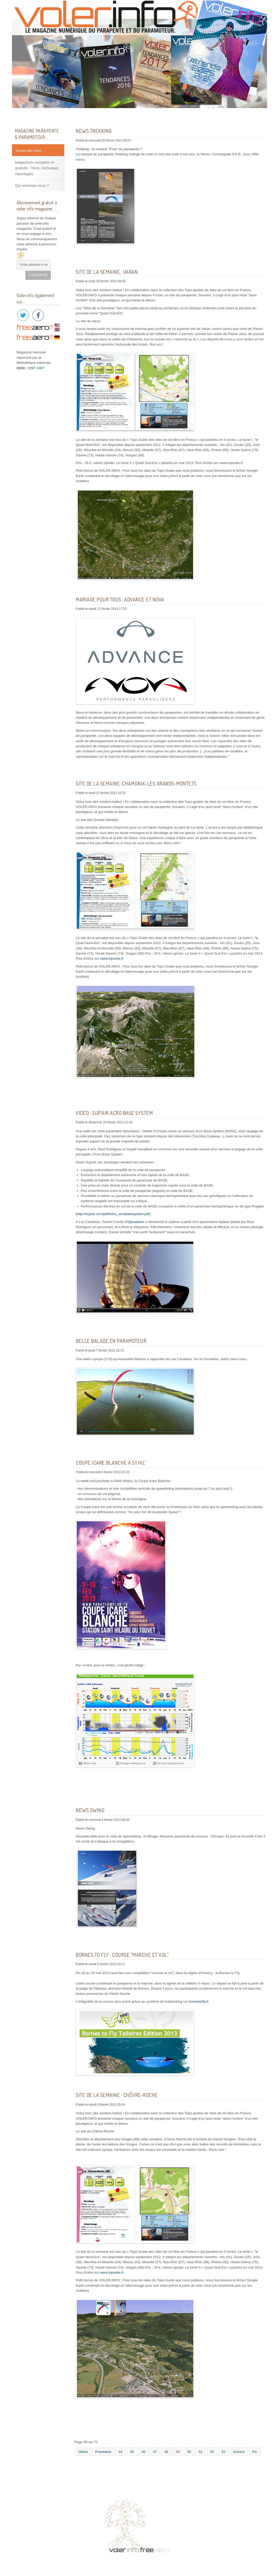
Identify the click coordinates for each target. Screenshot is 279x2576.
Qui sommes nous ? (32, 185)
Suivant (239, 2452)
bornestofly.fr (199, 2001)
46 (143, 2452)
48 (166, 2452)
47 (155, 2452)
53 (223, 2452)
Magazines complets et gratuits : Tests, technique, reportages (37, 168)
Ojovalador (136, 1222)
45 (132, 2452)
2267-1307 (36, 368)
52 (212, 2452)
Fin (254, 2452)
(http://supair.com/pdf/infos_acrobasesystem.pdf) (113, 1214)
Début (82, 2452)
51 (200, 2452)
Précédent (103, 2452)
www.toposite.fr (112, 958)
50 (189, 2452)
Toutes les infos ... (30, 150)
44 (120, 2452)
